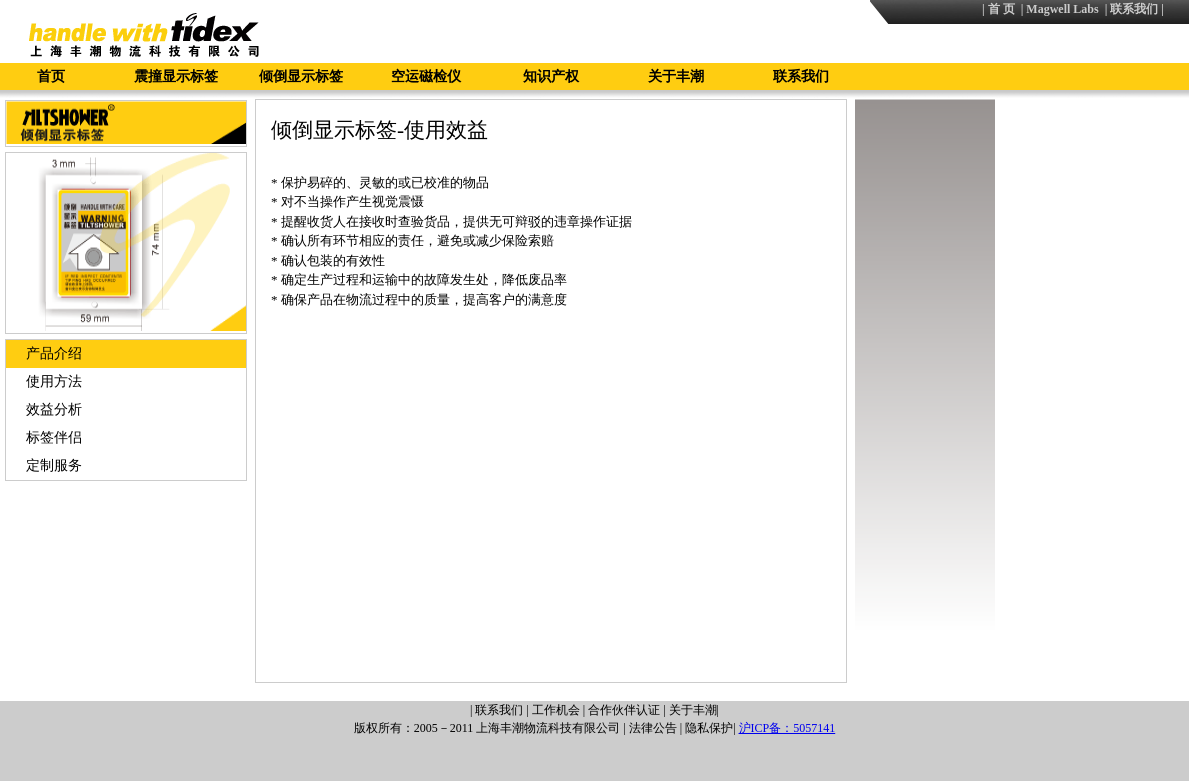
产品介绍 (54, 353)
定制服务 (54, 465)
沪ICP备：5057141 (787, 728)
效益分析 (54, 409)
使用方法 (54, 381)
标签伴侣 (54, 437)
